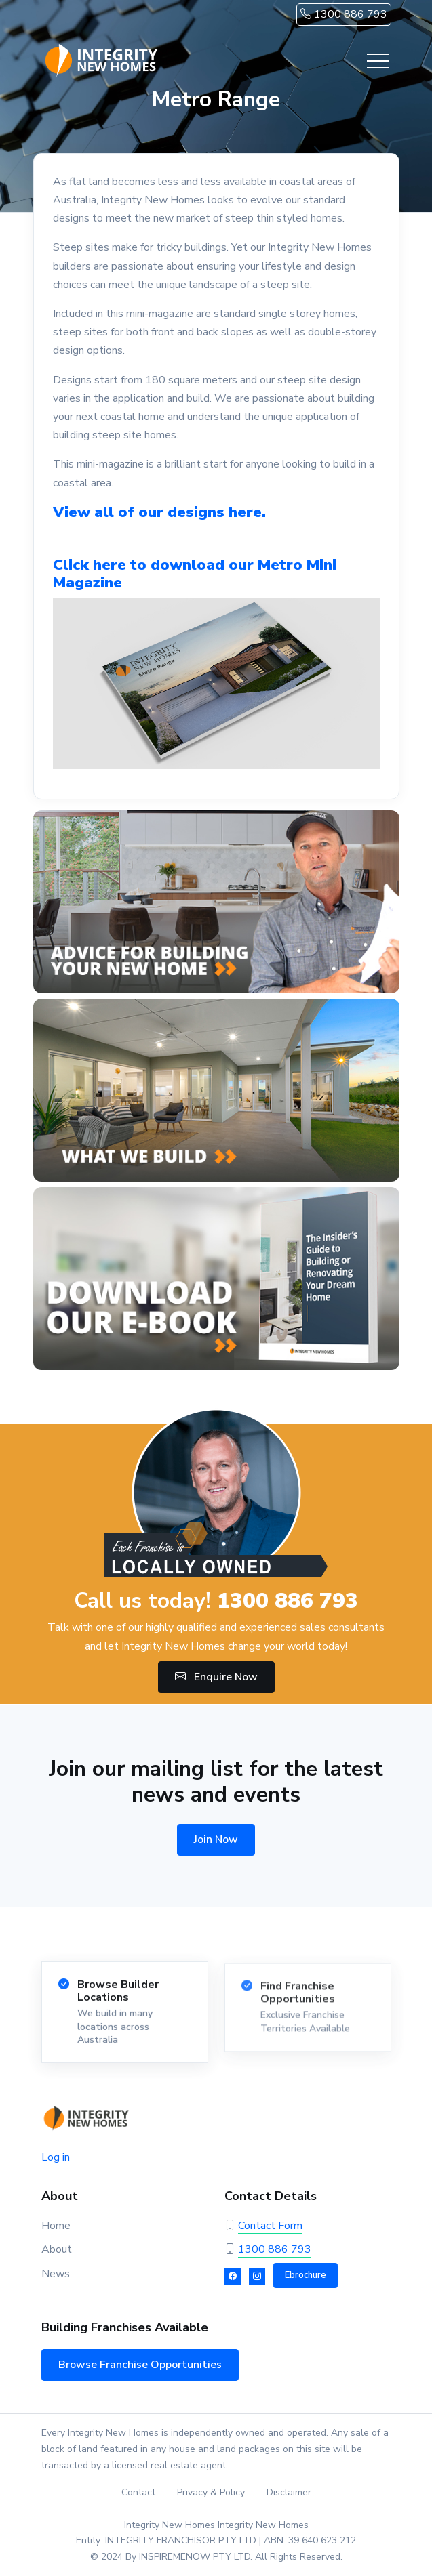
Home (56, 2225)
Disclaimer (289, 2492)
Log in (55, 2157)
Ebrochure (305, 2275)
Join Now (216, 1839)
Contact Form (270, 2225)
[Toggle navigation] (377, 61)
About (56, 2249)
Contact (138, 2492)
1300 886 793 (343, 14)
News (55, 2273)
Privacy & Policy (211, 2492)
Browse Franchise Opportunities (140, 2364)
